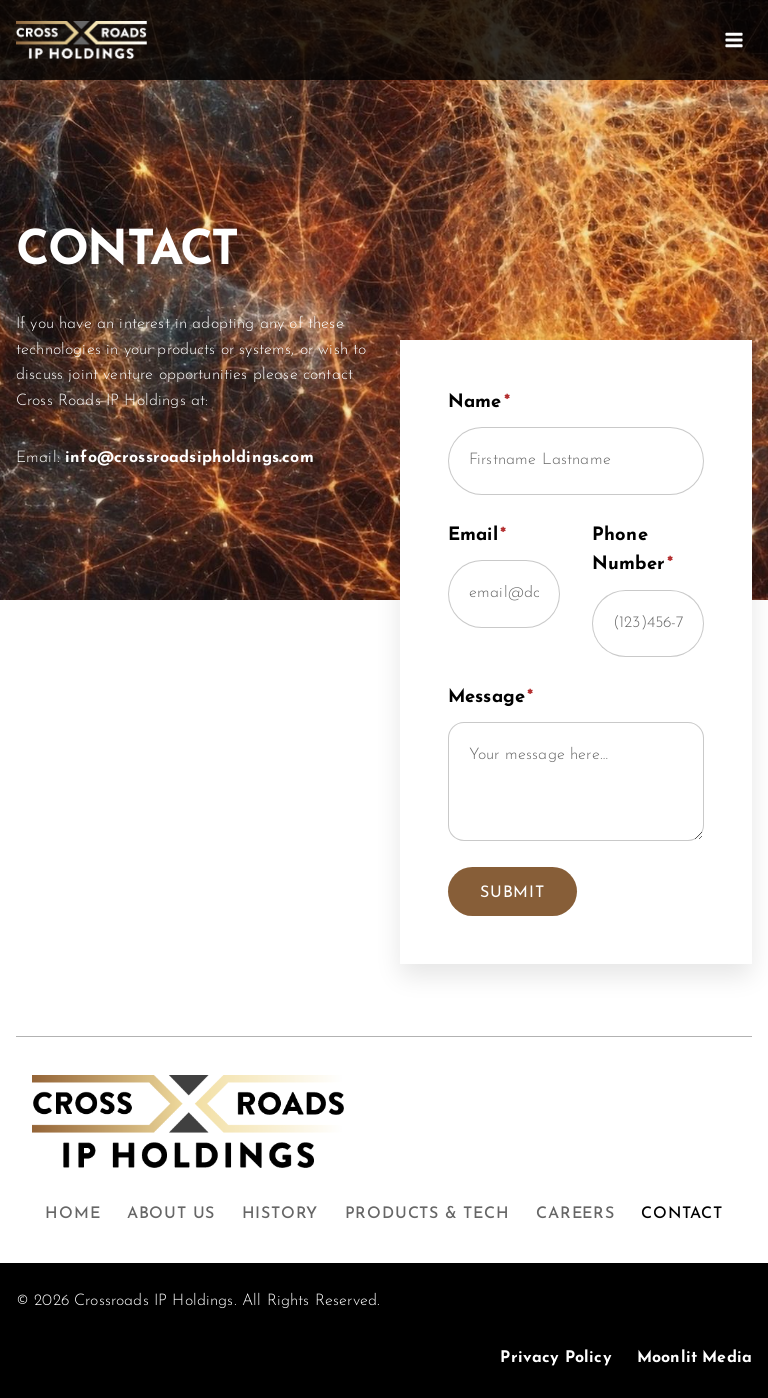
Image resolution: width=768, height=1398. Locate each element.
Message (490, 697)
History (280, 1214)
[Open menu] (733, 39)
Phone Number (632, 550)
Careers (575, 1214)
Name (479, 402)
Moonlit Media (694, 1358)
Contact (682, 1214)
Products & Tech (427, 1214)
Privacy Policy (555, 1358)
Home (72, 1214)
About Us (171, 1214)
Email (477, 535)
